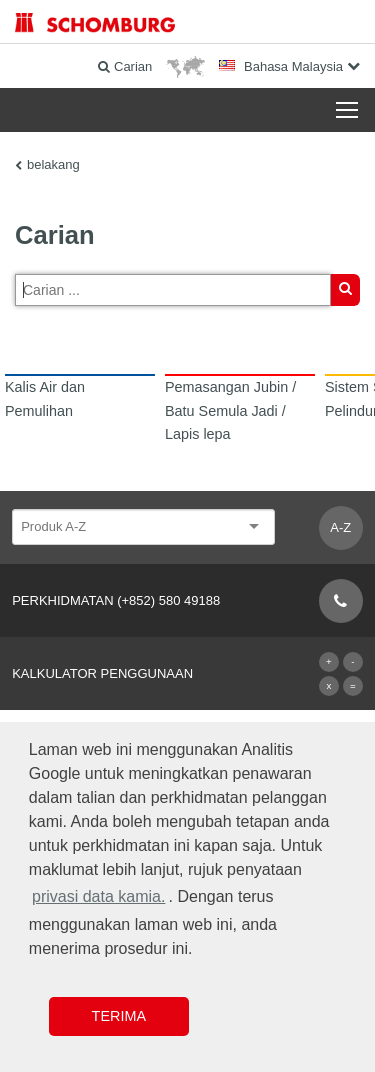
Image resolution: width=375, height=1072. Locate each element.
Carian (345, 293)
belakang (53, 164)
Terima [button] (119, 1016)
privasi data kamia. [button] (98, 896)
